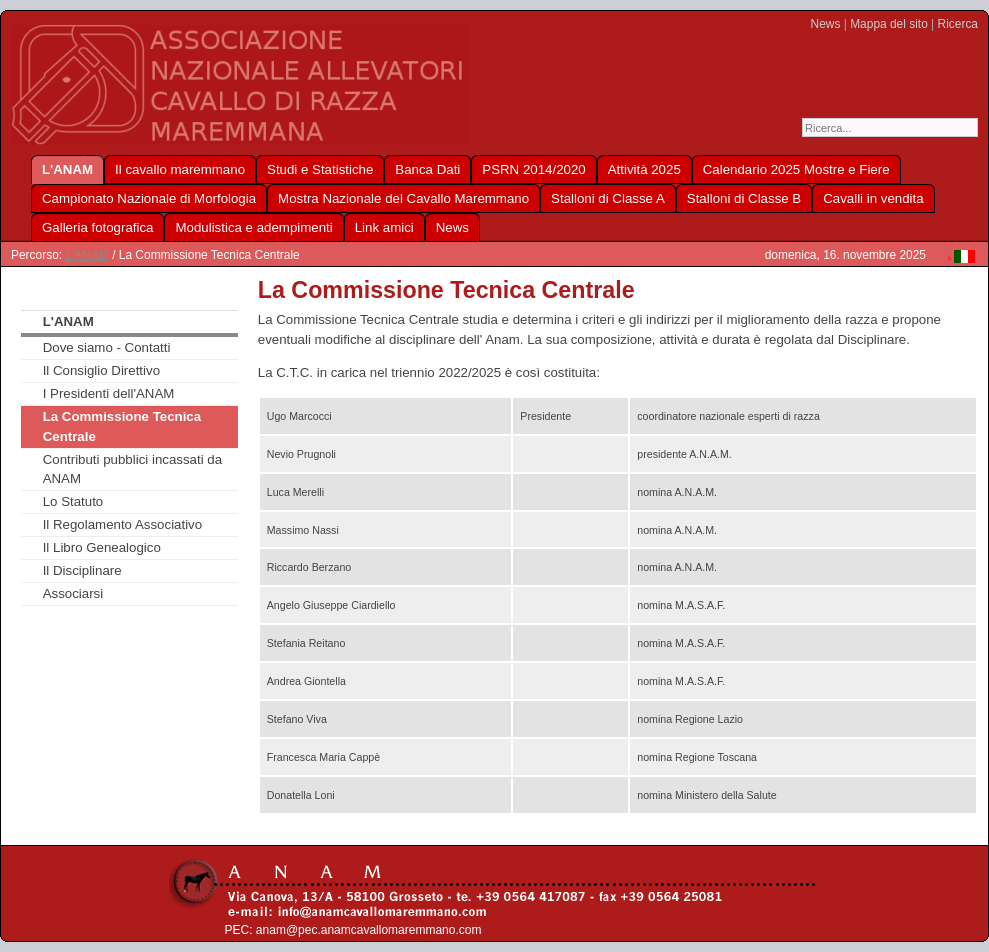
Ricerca (958, 24)
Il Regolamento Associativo (122, 524)
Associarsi (73, 593)
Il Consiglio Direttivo (101, 370)
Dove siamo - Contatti (107, 347)
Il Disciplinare (82, 570)
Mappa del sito (889, 24)
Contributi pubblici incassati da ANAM (132, 469)
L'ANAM (86, 255)
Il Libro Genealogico (102, 547)
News (826, 24)
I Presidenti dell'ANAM (109, 393)
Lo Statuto (73, 501)
